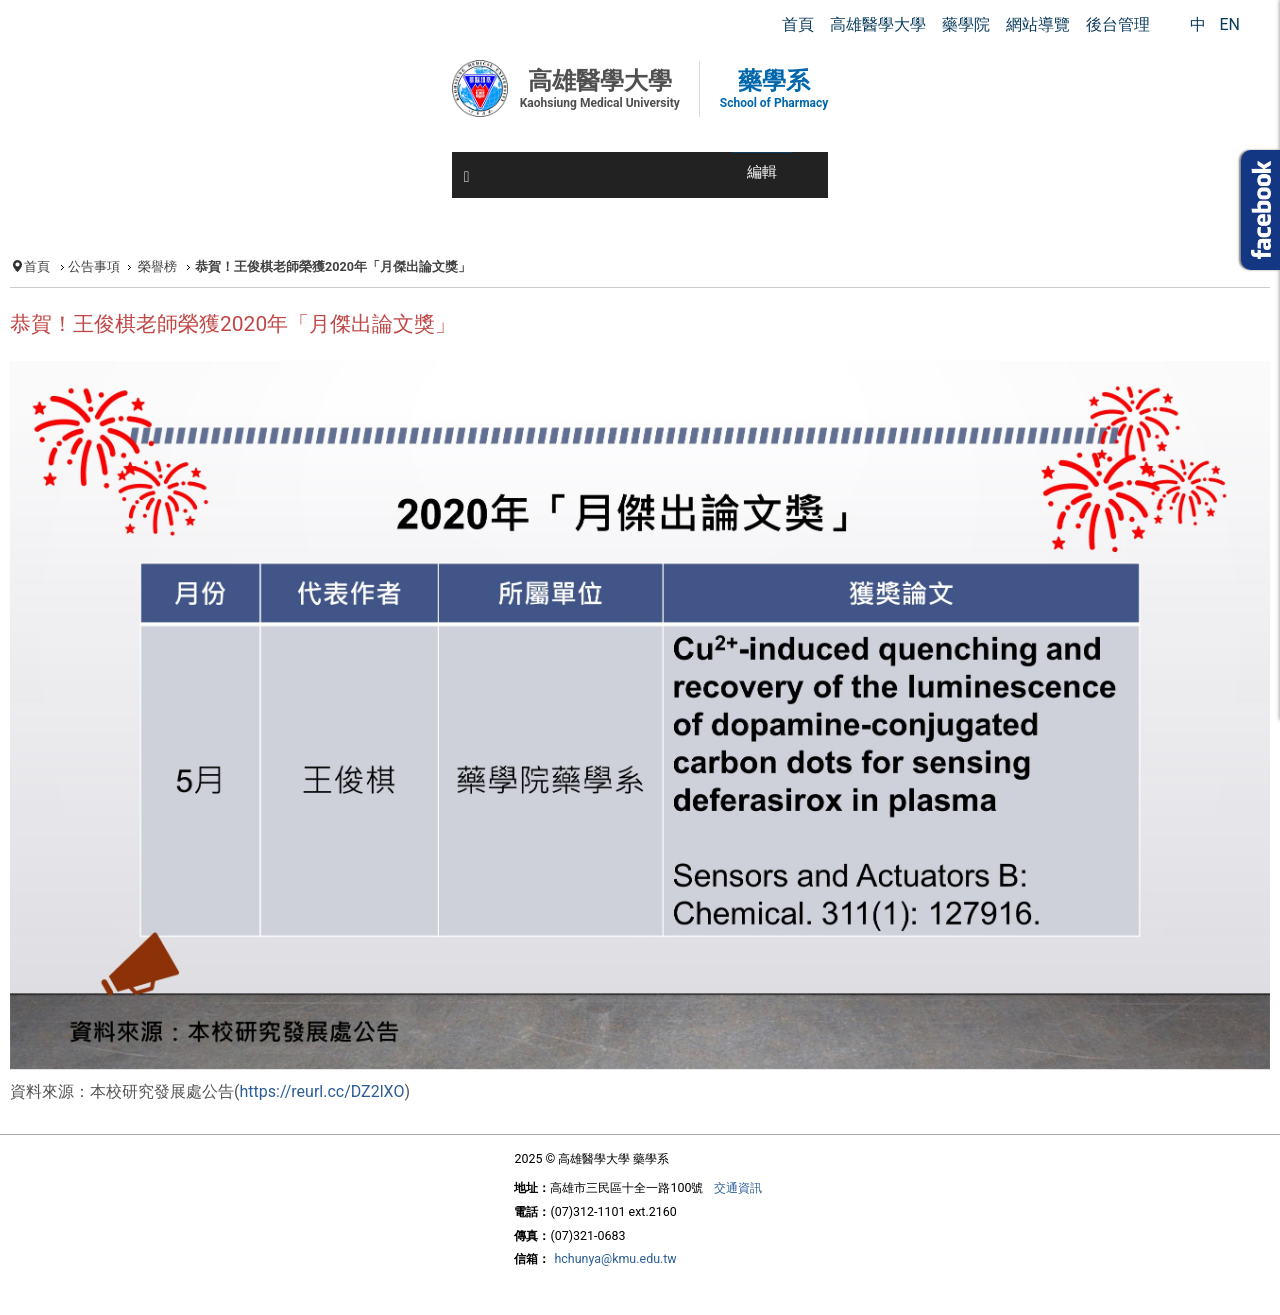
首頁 (37, 266)
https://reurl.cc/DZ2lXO (321, 1091)
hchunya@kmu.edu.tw (615, 1258)
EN (1229, 24)
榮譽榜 (157, 266)
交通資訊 (738, 1187)
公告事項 (94, 266)
